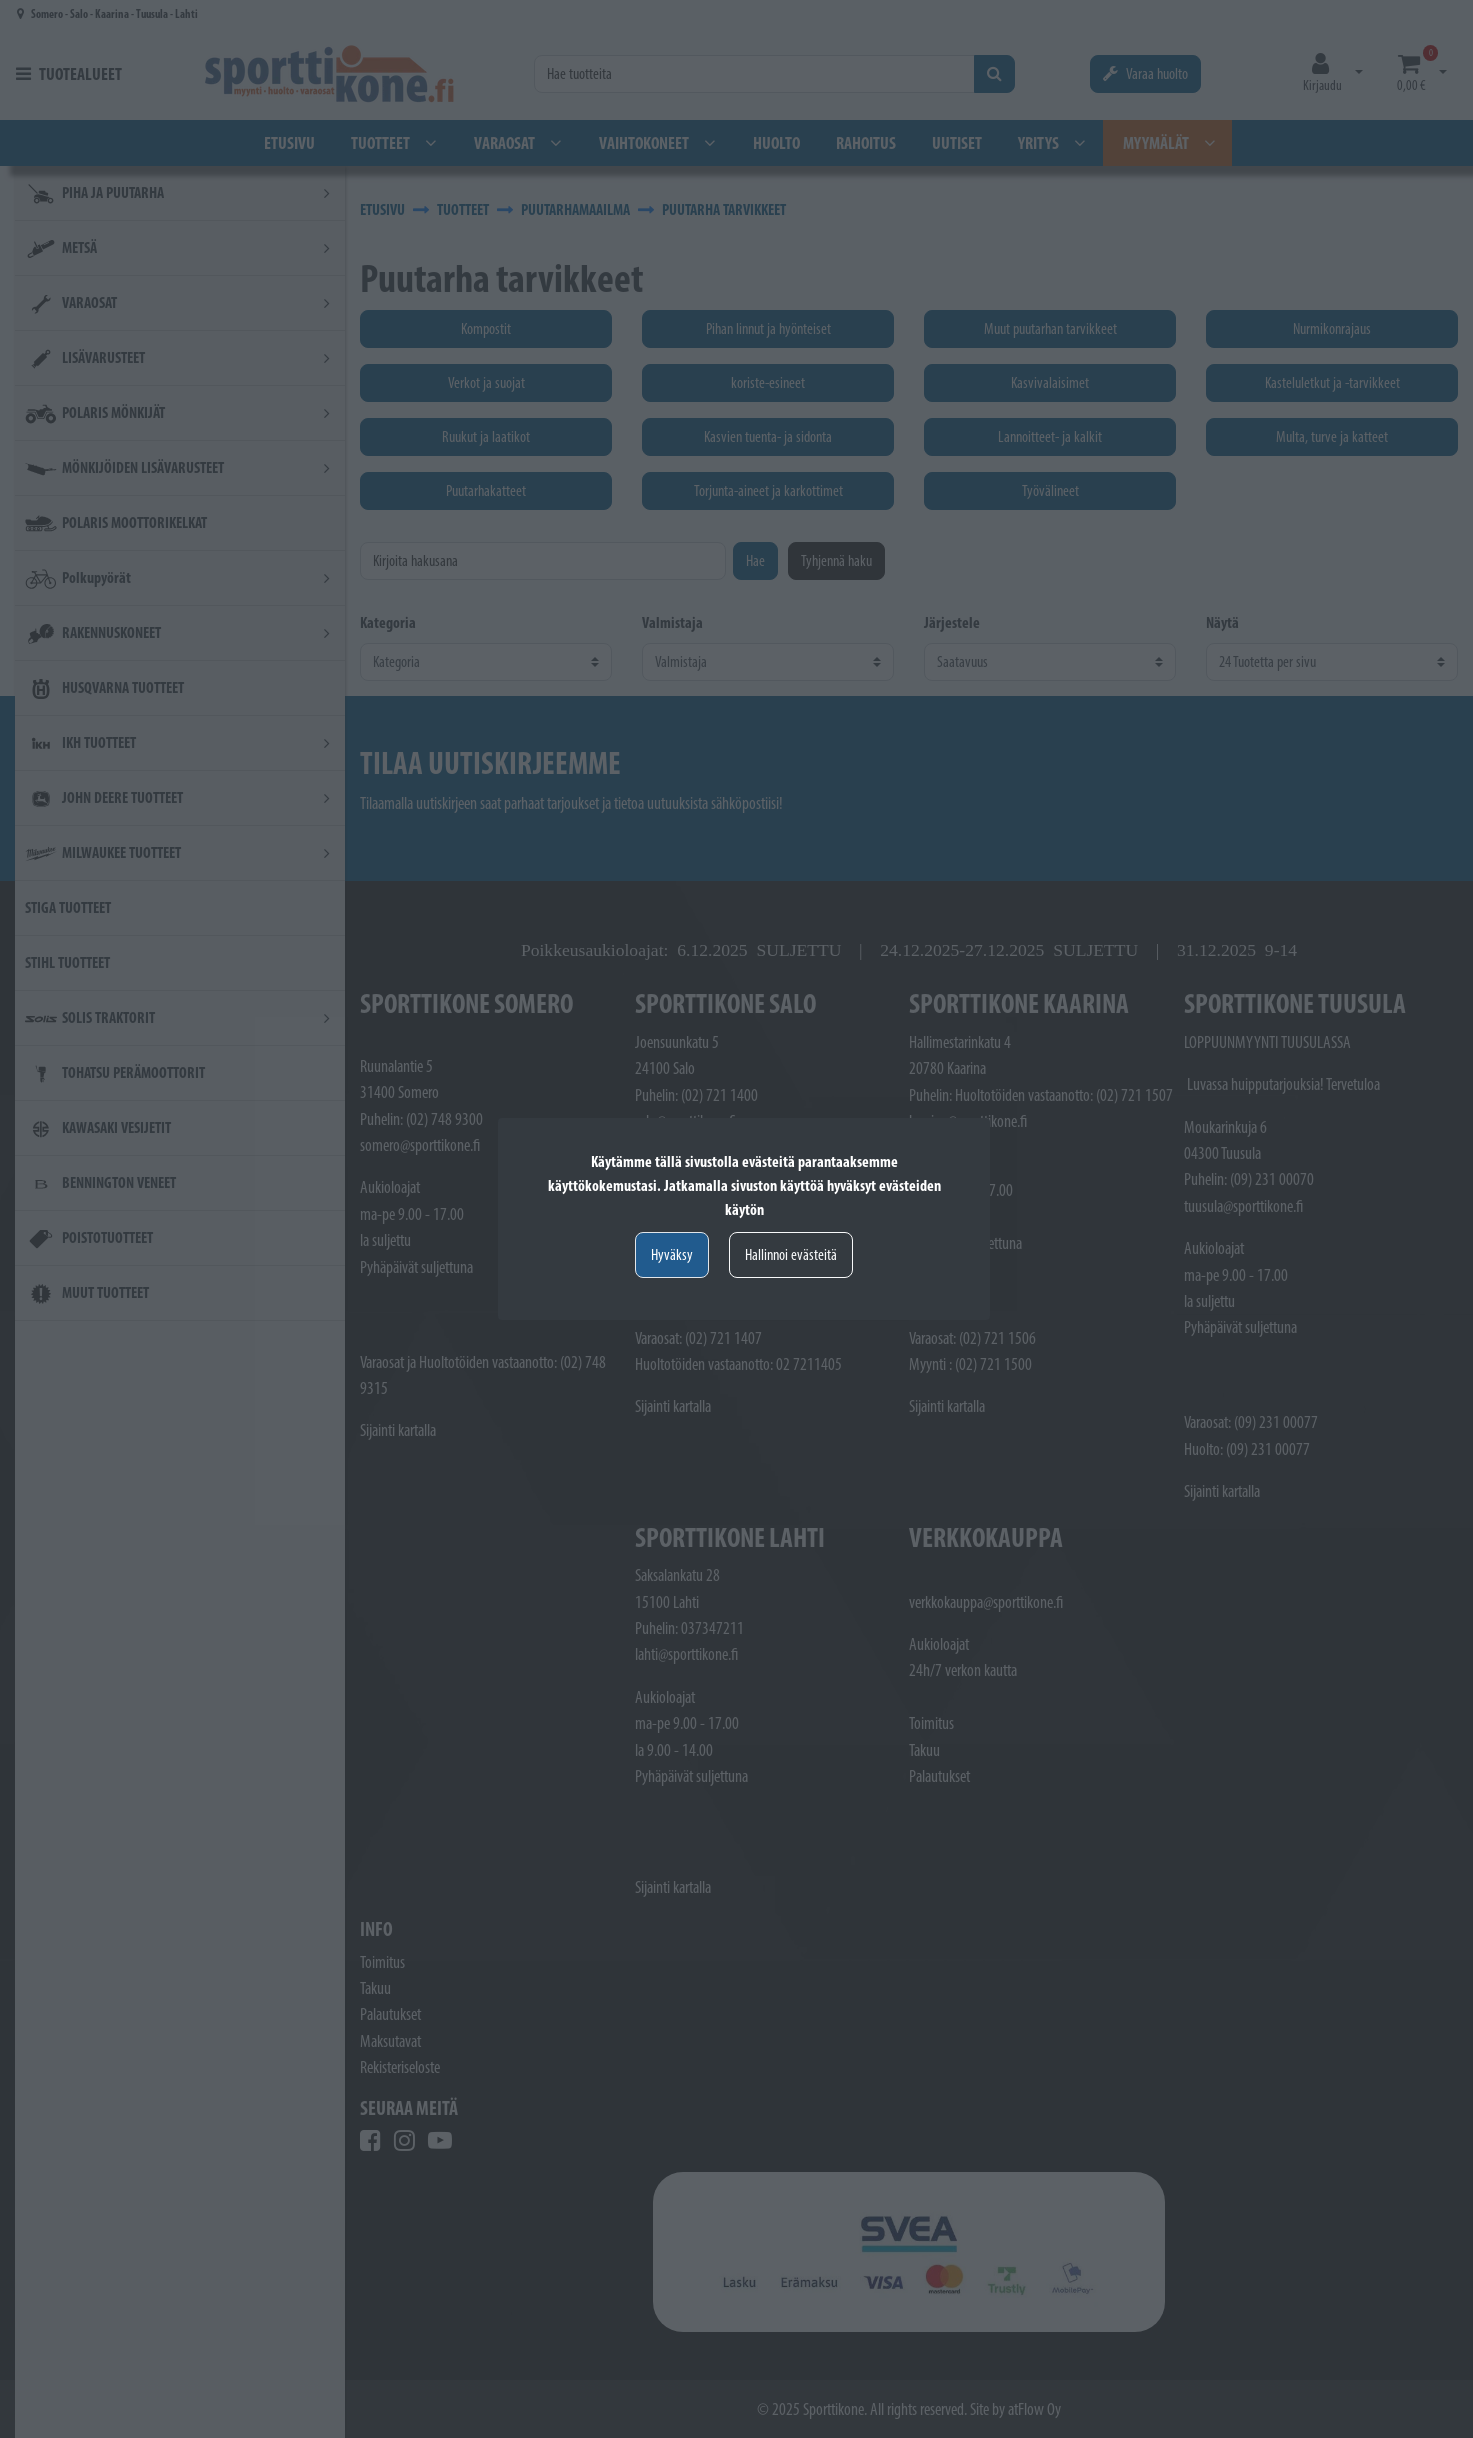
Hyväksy (672, 1254)
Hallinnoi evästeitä (791, 1254)
